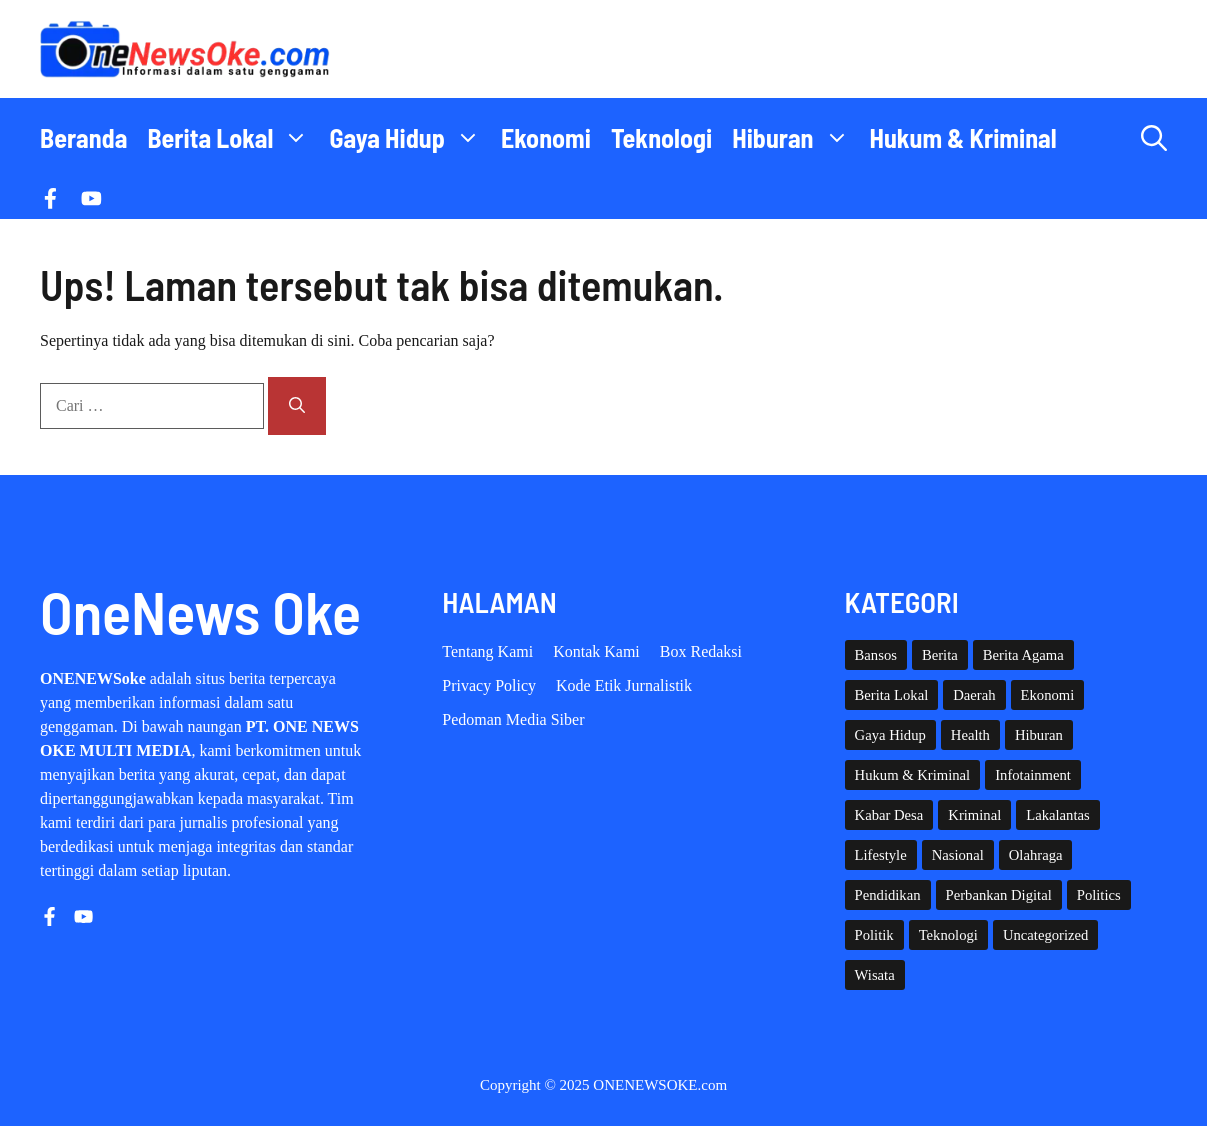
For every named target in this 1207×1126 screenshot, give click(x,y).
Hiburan (795, 138)
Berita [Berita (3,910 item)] (940, 655)
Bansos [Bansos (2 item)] (876, 655)
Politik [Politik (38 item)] (874, 935)
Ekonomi (546, 137)
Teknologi (661, 137)
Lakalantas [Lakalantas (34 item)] (1057, 815)
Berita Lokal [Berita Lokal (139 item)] (892, 695)
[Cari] (297, 406)
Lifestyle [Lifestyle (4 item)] (881, 855)
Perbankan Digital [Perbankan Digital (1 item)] (999, 895)
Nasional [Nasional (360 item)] (958, 855)
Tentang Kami (487, 651)
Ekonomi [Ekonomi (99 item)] (1048, 695)
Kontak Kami (596, 651)
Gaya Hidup (410, 138)
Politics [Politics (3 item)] (1099, 895)
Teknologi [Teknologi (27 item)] (948, 935)
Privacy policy (489, 685)
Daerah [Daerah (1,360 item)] (974, 695)
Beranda (83, 137)
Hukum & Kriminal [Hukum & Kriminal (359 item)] (913, 775)
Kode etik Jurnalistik (624, 685)
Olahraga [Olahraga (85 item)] (1036, 855)
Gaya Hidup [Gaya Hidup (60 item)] (890, 735)
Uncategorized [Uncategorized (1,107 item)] (1045, 935)
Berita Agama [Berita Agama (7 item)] (1023, 655)
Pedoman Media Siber (513, 719)
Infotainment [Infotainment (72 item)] (1033, 775)
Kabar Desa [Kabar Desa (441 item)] (889, 815)
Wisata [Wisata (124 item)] (875, 975)
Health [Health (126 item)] (970, 735)
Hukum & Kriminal (963, 137)
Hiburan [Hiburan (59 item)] (1039, 735)
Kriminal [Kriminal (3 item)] (974, 815)
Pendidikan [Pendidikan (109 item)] (888, 895)
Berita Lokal (233, 138)
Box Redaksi (701, 651)
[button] (1154, 138)
